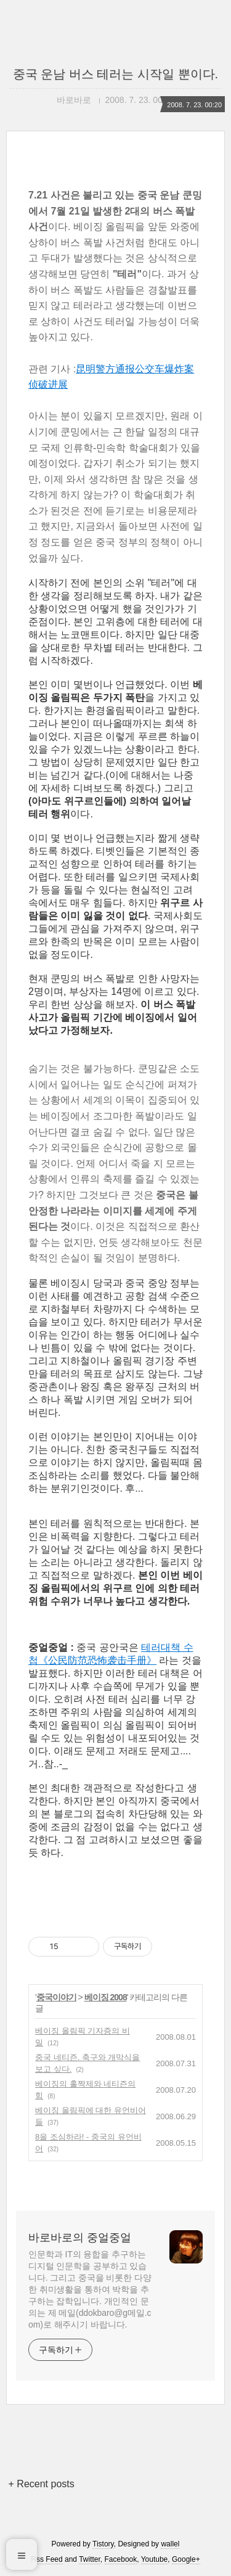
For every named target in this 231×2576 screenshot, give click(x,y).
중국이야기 (56, 1997)
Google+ (186, 2559)
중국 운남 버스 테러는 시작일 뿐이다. (115, 74)
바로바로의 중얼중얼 (79, 2237)
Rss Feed (46, 2559)
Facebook (121, 2559)
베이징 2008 (105, 1997)
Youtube (154, 2559)
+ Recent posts (42, 2484)
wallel (170, 2544)
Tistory (103, 2544)
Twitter (89, 2559)
